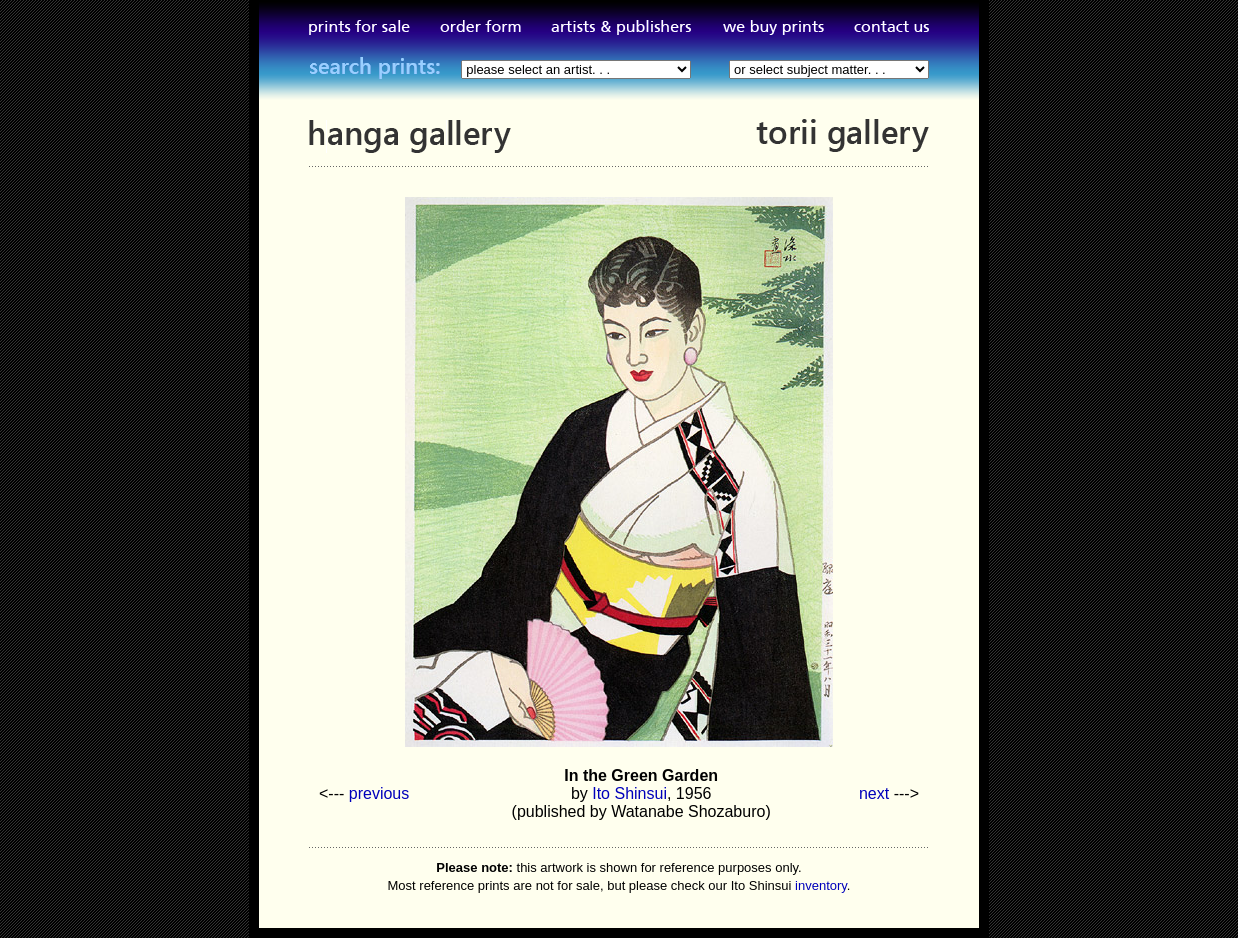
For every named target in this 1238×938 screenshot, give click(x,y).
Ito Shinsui (629, 793)
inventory (821, 885)
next (874, 793)
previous (379, 793)
